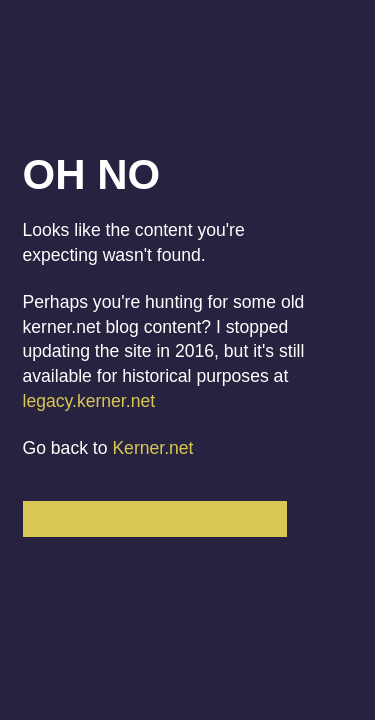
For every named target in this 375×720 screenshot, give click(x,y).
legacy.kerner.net (89, 401)
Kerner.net (152, 448)
